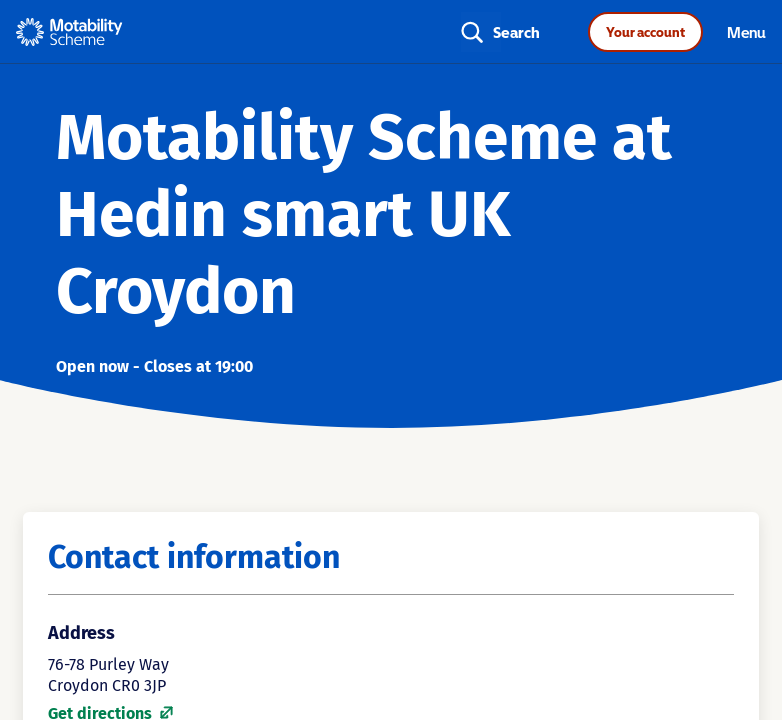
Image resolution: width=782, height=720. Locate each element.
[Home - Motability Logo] (69, 32)
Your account (645, 32)
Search (516, 32)
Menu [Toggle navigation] (746, 32)
